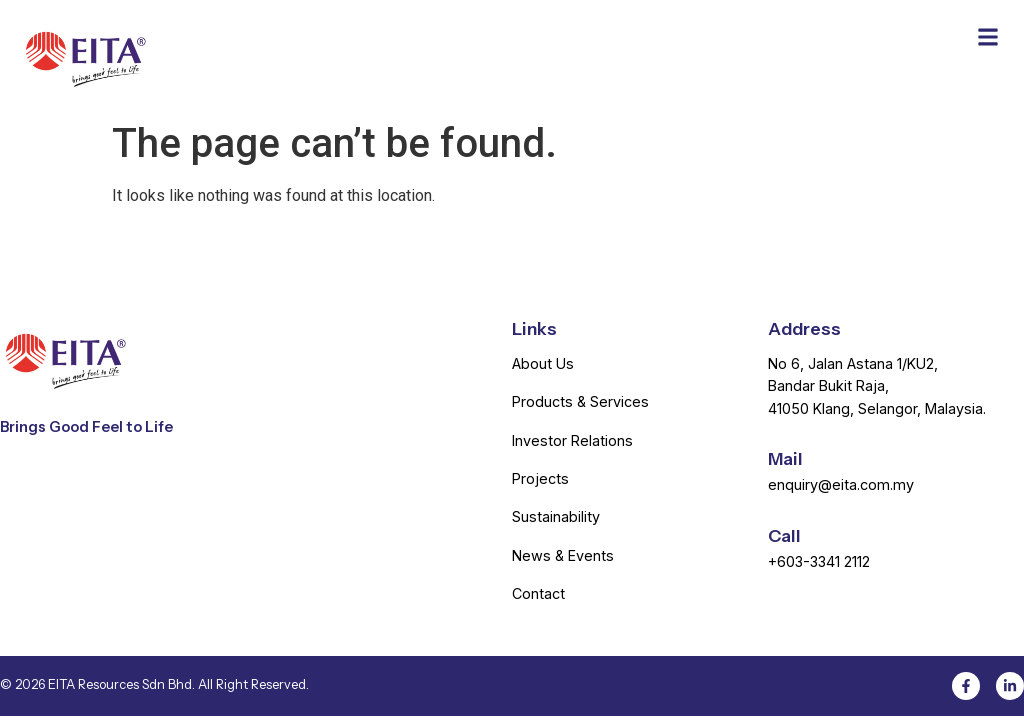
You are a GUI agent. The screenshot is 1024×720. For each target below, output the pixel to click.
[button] (987, 36)
